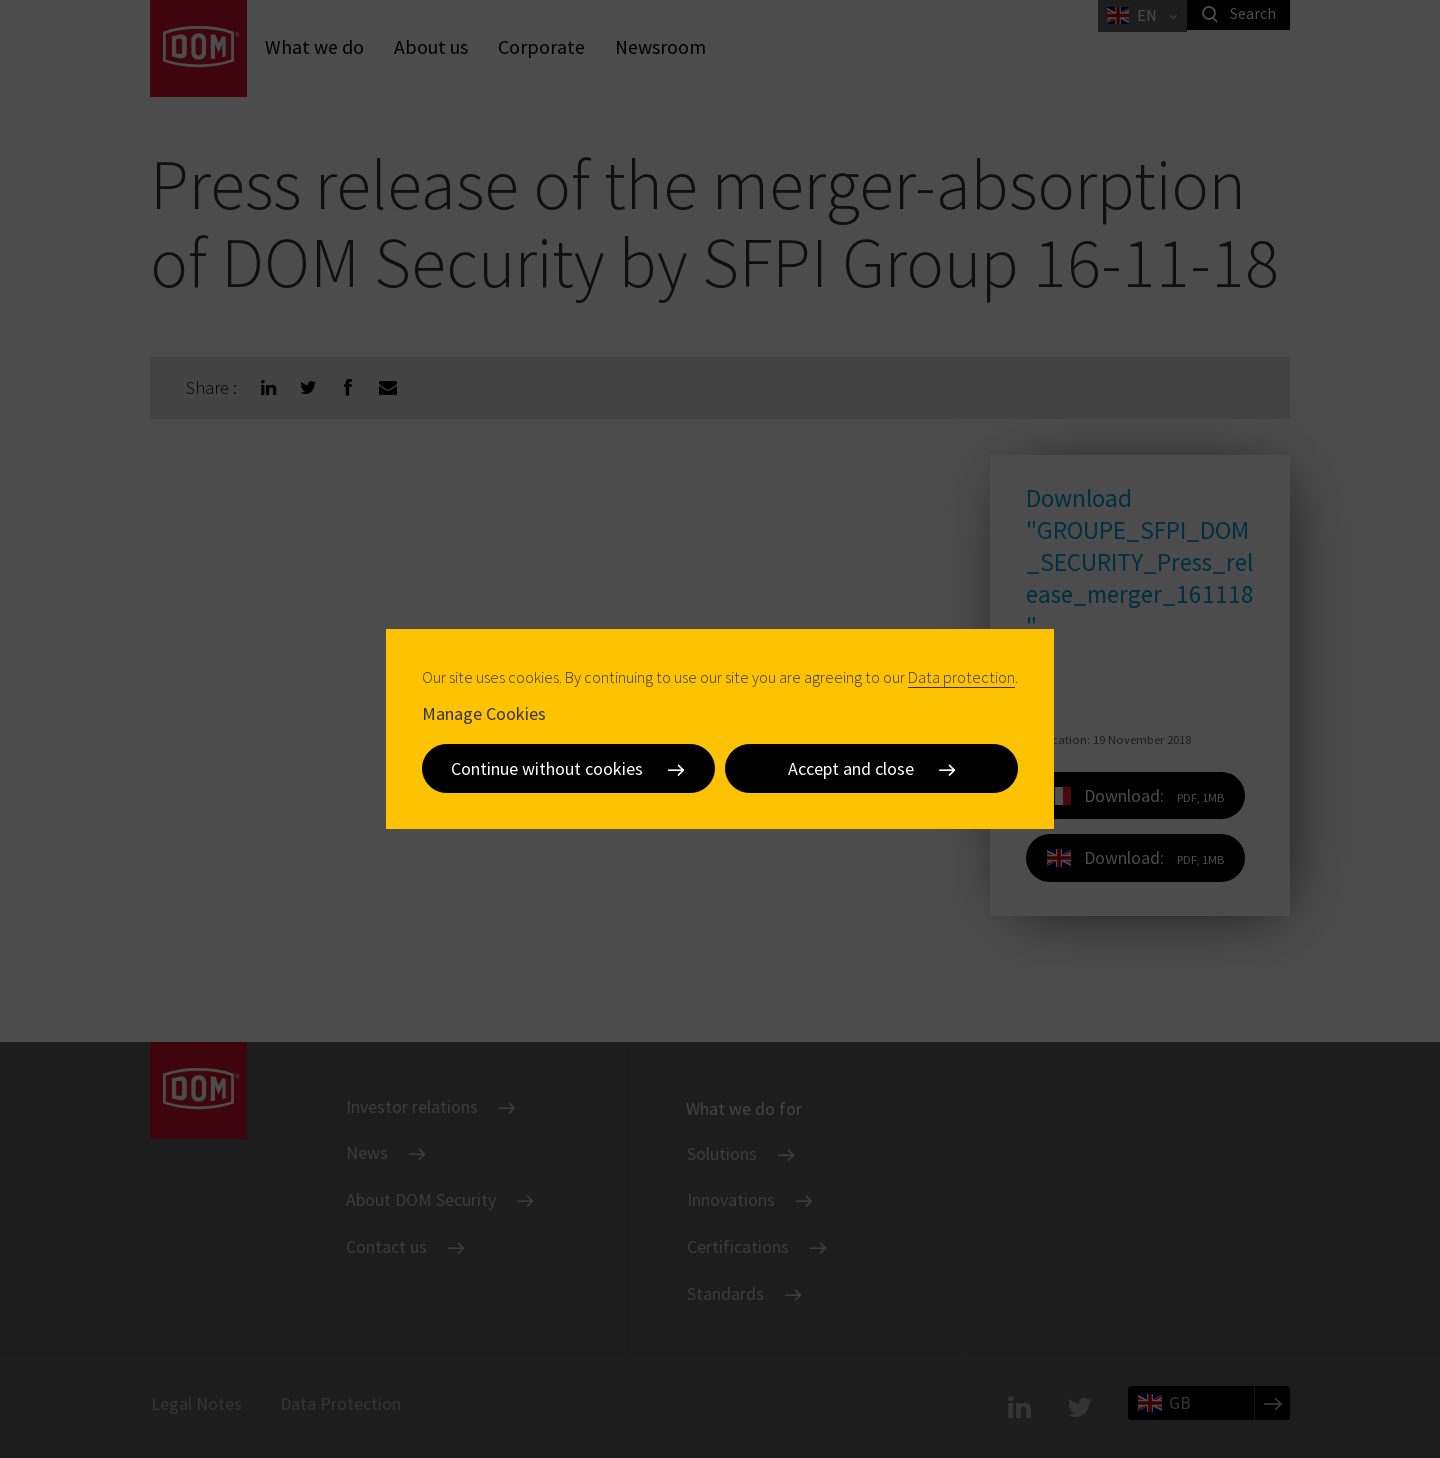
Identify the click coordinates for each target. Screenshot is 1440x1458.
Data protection (961, 677)
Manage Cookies (484, 712)
